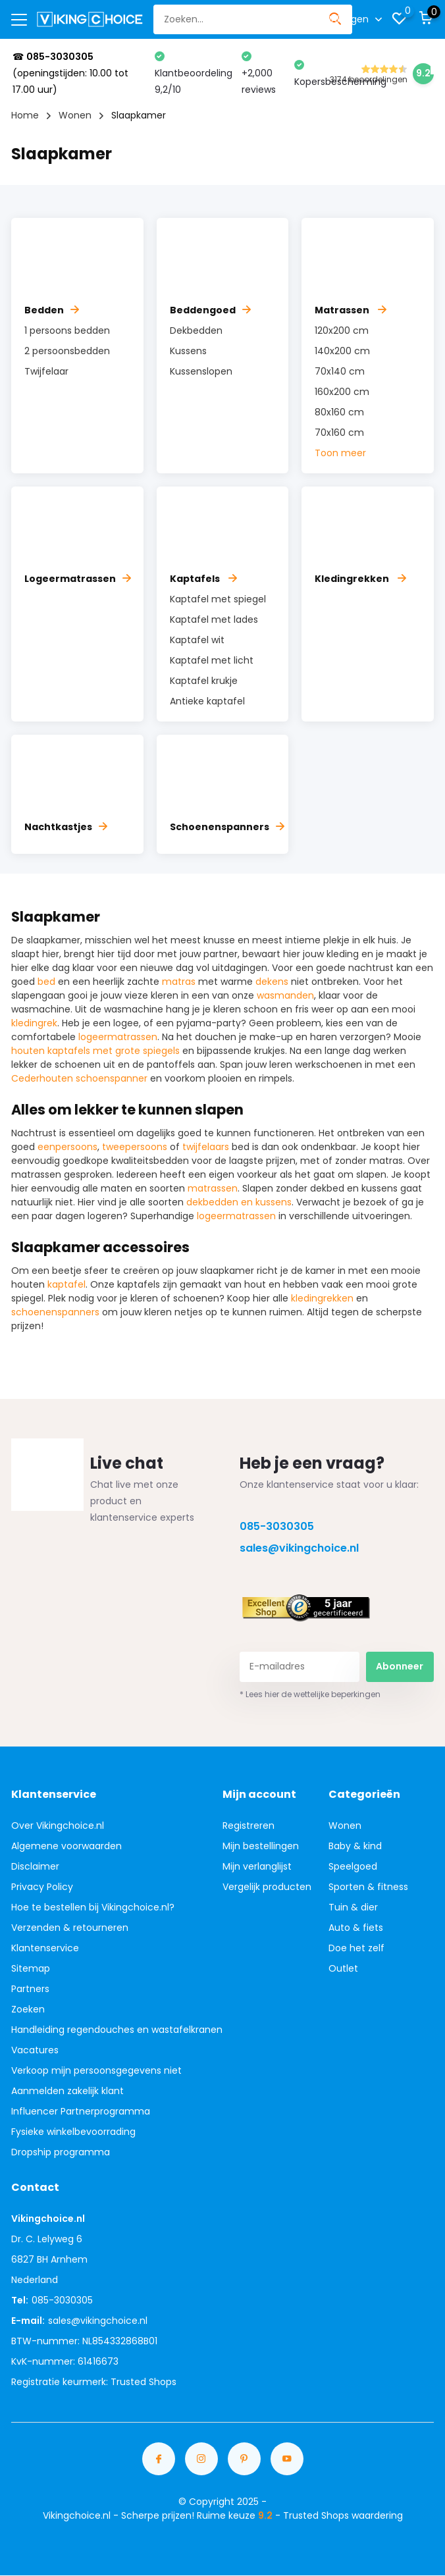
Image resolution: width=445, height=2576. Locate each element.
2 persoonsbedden (67, 350)
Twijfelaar (46, 371)
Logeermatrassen (77, 578)
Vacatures (35, 2050)
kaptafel (66, 1284)
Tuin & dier (353, 1907)
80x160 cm (339, 412)
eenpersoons (67, 1146)
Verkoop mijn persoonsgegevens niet (96, 2070)
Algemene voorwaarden (66, 1846)
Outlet (343, 1968)
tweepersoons (134, 1146)
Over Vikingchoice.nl (57, 1825)
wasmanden (285, 995)
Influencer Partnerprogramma (80, 2111)
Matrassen (350, 310)
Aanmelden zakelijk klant (67, 2090)
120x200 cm (342, 330)
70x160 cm (339, 432)
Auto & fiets (355, 1927)
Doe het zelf (356, 1948)
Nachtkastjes (65, 826)
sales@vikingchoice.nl (299, 1548)
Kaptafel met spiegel (218, 599)
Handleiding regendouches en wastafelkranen (116, 2029)
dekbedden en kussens (239, 1202)
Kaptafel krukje (204, 680)
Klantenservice (45, 1948)
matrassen (213, 1188)
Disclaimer (35, 1866)
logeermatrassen (117, 1036)
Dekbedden (196, 330)
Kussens (188, 350)
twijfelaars (205, 1146)
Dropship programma (60, 2152)
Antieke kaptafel (207, 701)
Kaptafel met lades (214, 619)
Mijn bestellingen (260, 1846)
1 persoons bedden (67, 330)
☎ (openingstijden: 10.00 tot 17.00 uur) (70, 73)
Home (25, 115)
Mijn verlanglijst (257, 1866)
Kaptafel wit (197, 639)
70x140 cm (340, 371)
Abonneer (399, 1666)
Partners (30, 1988)
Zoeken (28, 2009)
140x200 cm (342, 350)
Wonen (75, 115)
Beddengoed (210, 310)
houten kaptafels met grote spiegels (95, 1050)
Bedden (51, 310)
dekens (271, 981)
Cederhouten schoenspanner (79, 1078)
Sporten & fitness (368, 1886)
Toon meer (340, 453)
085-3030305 (277, 1526)
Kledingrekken (360, 578)
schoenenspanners (55, 1312)
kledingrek (34, 1023)
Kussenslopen (201, 371)
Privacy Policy (42, 1886)
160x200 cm (342, 391)
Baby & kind (355, 1846)
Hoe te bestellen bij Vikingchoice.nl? (92, 1907)
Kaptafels (203, 578)
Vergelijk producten (266, 1886)
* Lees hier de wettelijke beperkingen (310, 1694)
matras (179, 981)
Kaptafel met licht (211, 660)
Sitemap (30, 1968)
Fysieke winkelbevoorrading (73, 2131)
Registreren (248, 1825)
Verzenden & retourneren (69, 1927)
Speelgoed (352, 1866)
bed (46, 981)
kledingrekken (322, 1298)
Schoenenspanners (227, 826)
